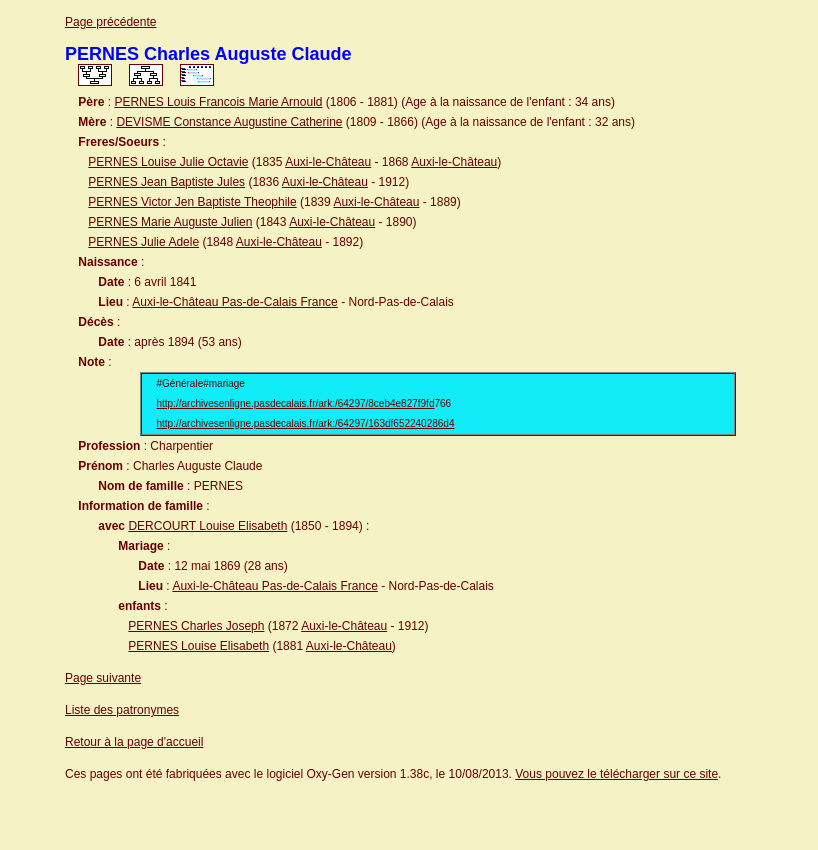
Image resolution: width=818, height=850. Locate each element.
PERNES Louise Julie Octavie (168, 162)
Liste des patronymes (122, 710)
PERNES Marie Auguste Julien (170, 222)
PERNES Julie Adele (143, 242)
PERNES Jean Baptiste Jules (166, 182)
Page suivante (103, 678)
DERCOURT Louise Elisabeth (207, 526)
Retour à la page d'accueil (134, 742)
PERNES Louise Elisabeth (198, 646)
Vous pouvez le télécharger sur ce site (616, 774)
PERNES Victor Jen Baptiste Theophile (192, 202)
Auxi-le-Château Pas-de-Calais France (234, 302)
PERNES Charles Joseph (196, 626)
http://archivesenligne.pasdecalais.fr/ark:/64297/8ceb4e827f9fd (296, 403)
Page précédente (110, 22)
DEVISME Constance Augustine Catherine (229, 122)
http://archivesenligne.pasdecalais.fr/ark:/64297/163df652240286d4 (306, 423)
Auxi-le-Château (328, 162)
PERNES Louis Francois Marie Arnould (218, 102)
